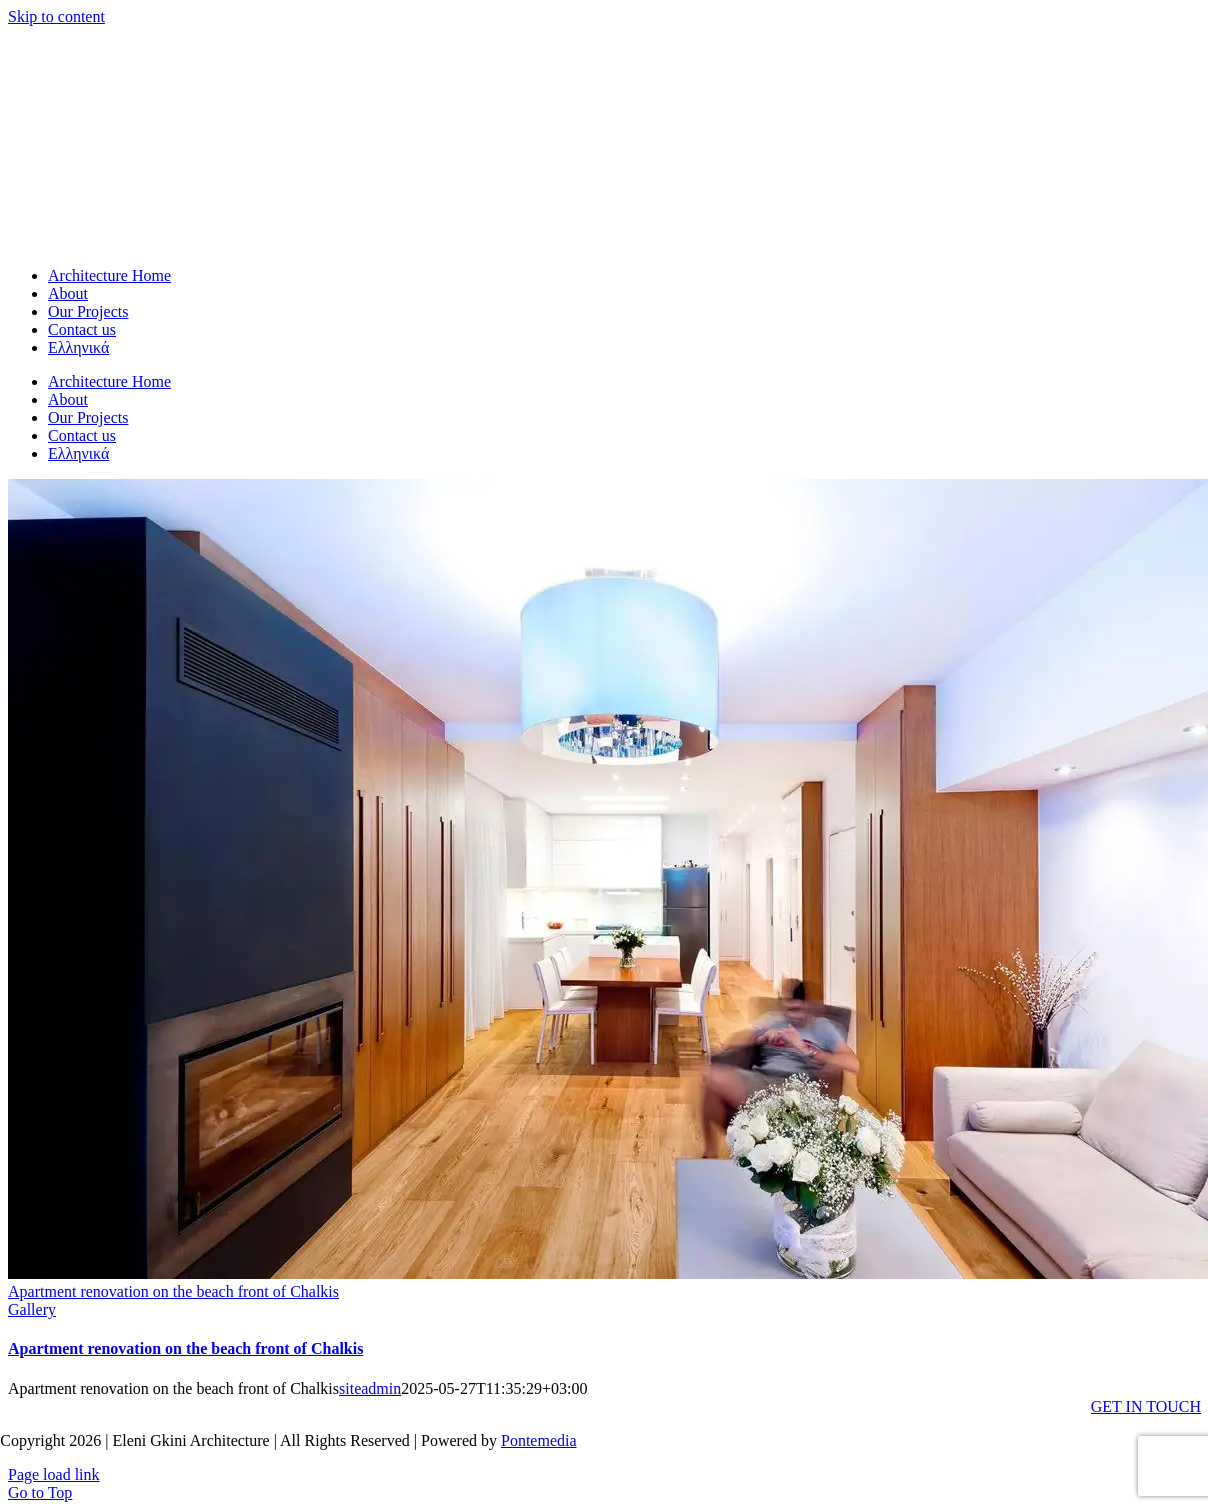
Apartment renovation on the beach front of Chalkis (173, 1284)
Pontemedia (539, 1433)
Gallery (32, 1302)
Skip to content (56, 16)
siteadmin (370, 1381)
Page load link (54, 1467)
